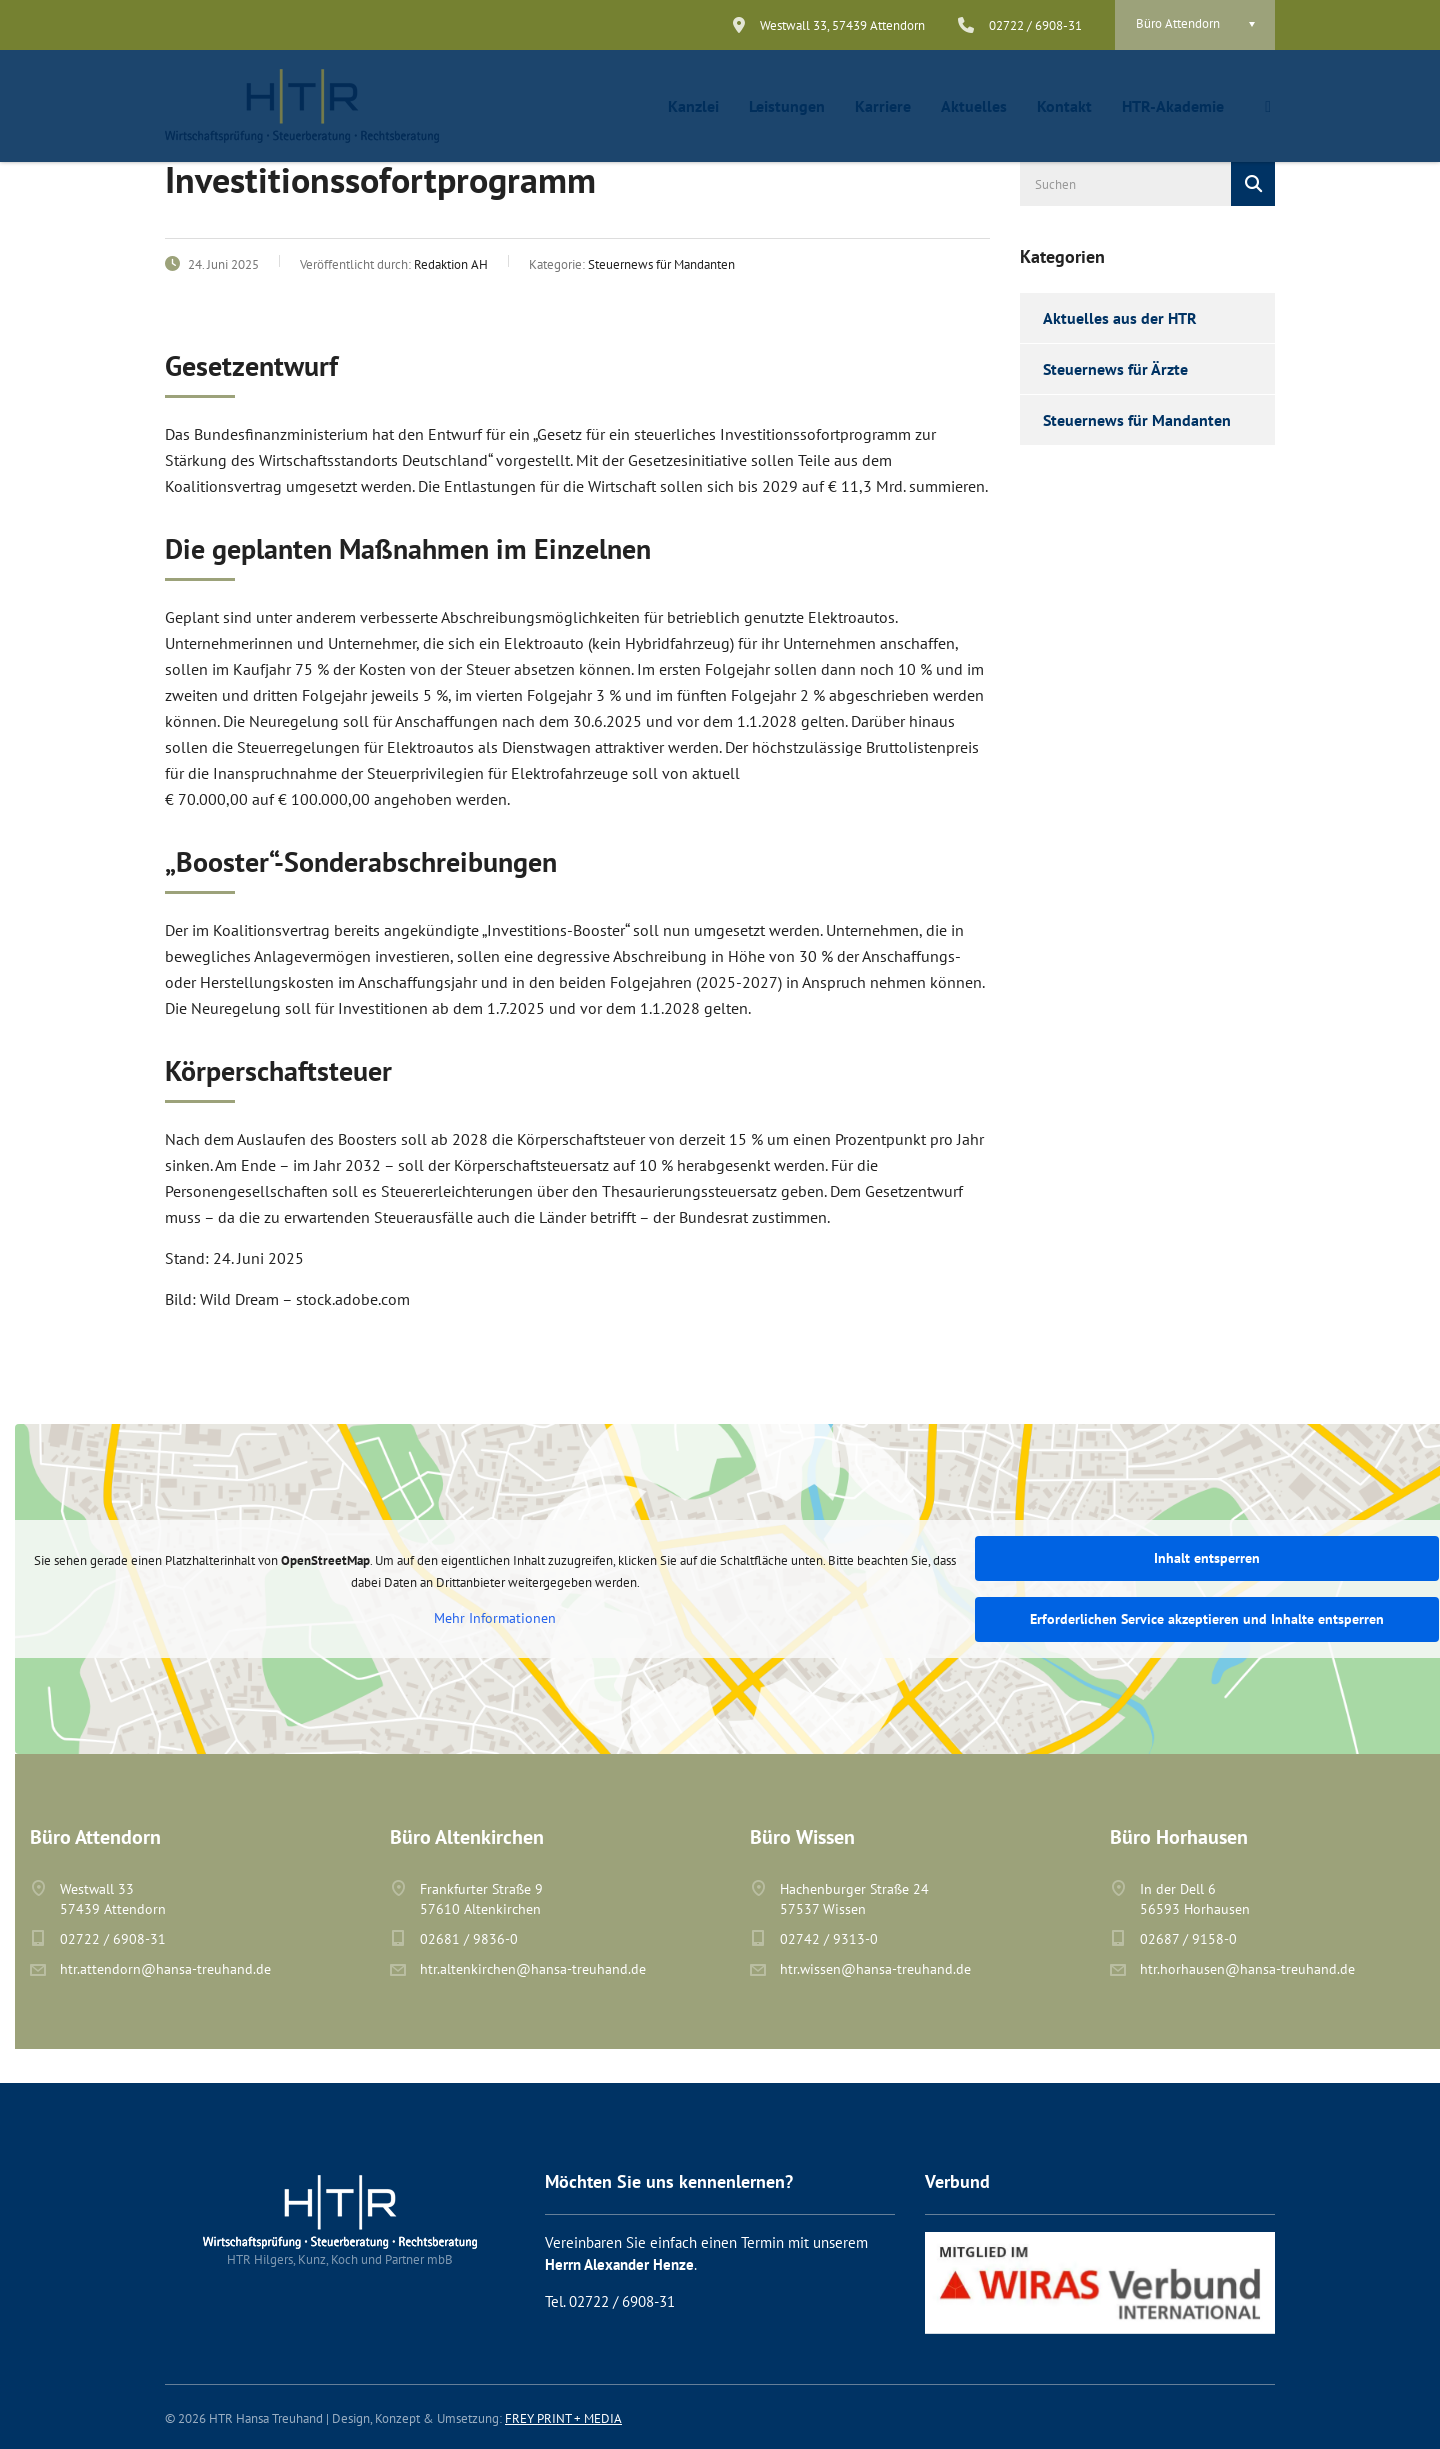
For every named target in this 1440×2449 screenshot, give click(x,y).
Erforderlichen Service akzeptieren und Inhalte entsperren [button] (1207, 1619)
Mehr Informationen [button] (495, 1618)
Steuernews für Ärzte (1115, 369)
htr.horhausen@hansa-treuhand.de (1247, 1969)
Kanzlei (693, 106)
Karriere (883, 106)
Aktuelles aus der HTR (1120, 318)
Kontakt (1064, 106)
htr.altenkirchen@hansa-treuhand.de (533, 1969)
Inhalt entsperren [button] (1207, 1558)
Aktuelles (974, 106)
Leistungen (787, 106)
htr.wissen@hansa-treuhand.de (875, 1969)
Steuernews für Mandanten (1137, 420)
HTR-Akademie (1173, 106)
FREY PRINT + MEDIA (563, 2418)
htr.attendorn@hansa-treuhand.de (165, 1969)
